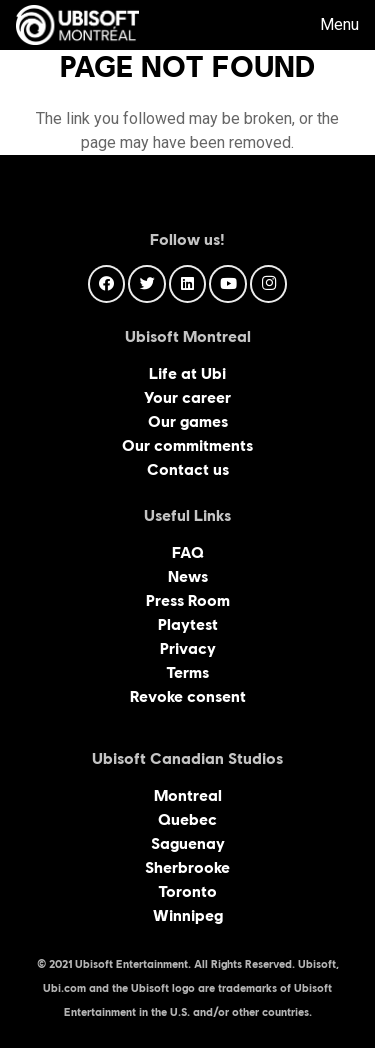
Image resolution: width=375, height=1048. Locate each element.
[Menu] (325, 25)
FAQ (188, 552)
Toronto (187, 891)
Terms (187, 672)
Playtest (188, 624)
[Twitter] (147, 284)
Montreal (188, 795)
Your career (187, 397)
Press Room (188, 600)
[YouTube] (228, 284)
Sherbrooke (187, 867)
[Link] (77, 25)
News (188, 576)
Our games (188, 421)
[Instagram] (269, 284)
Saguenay (188, 843)
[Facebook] (107, 284)
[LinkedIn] (188, 284)
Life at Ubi (187, 373)
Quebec (187, 819)
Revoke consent (188, 696)
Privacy (188, 648)
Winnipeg (188, 915)
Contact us (188, 469)
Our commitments (187, 445)
